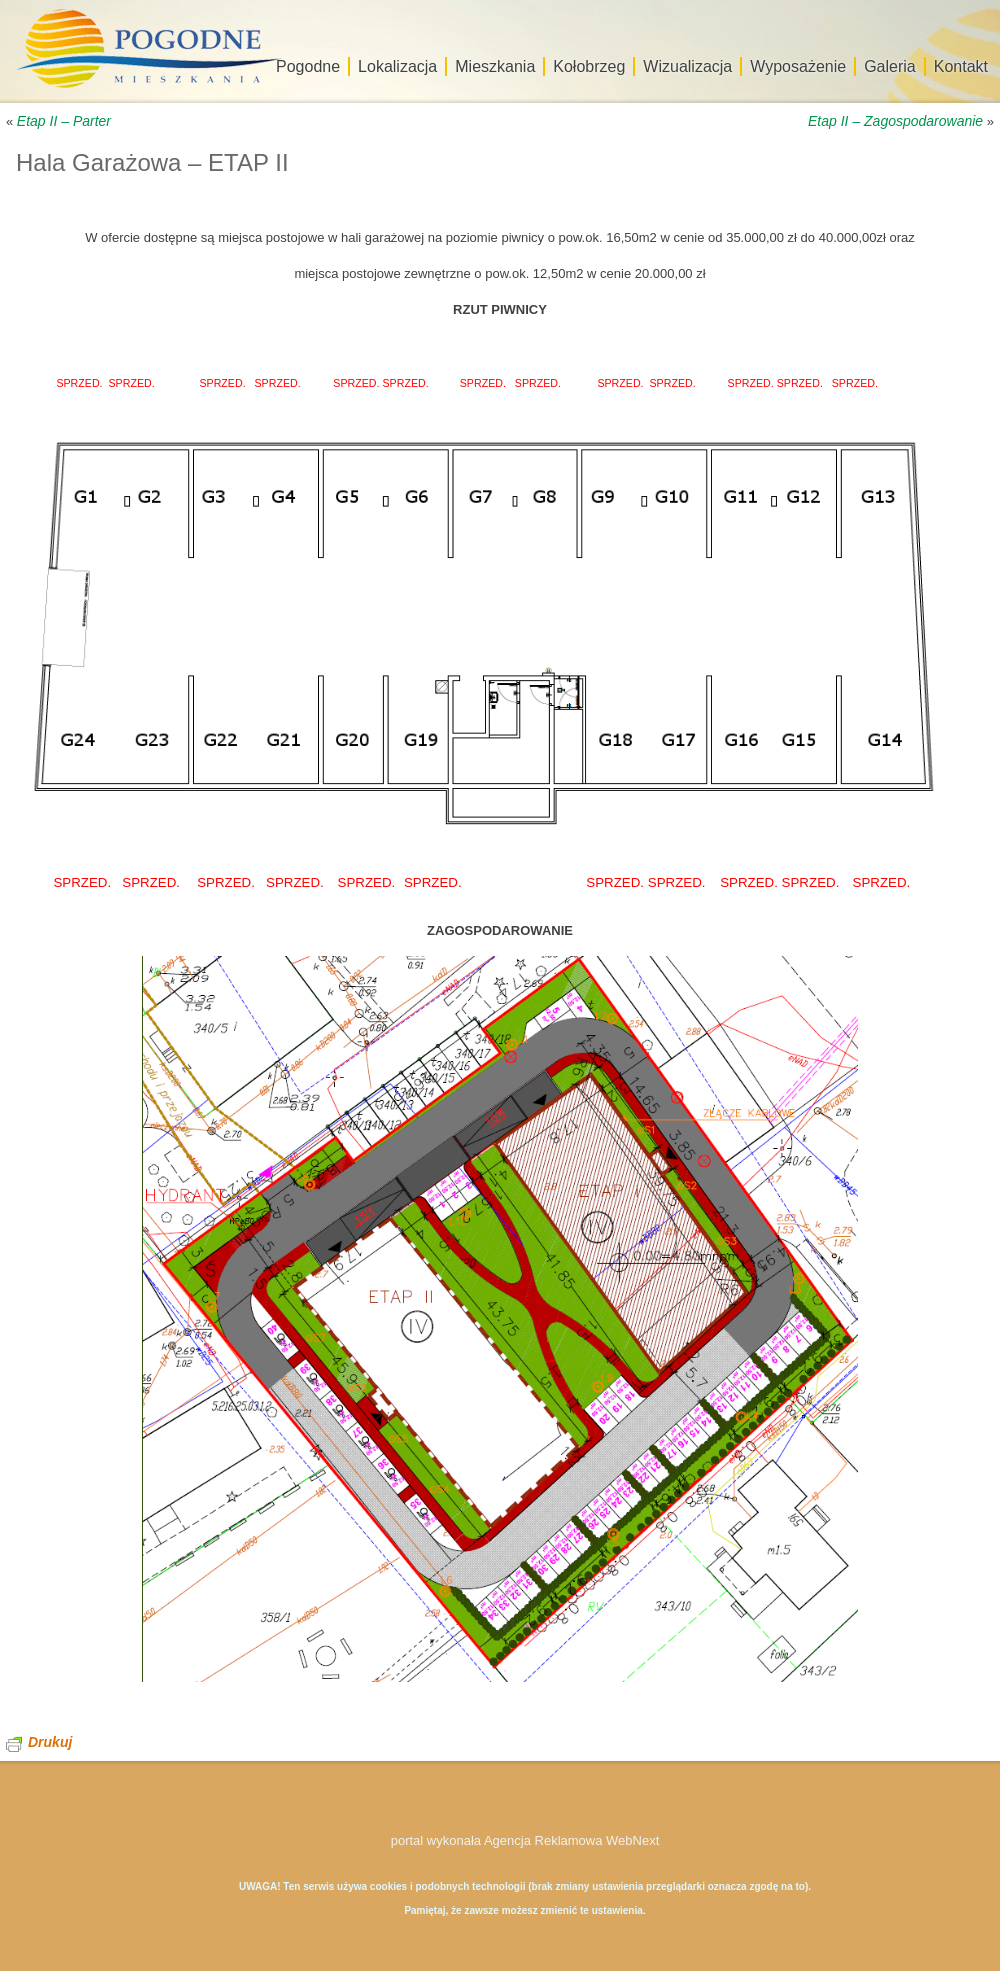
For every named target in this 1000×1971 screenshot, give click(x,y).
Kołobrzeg (589, 66)
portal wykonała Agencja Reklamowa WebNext (525, 1840)
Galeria (890, 66)
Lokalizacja (397, 66)
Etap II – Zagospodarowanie (895, 121)
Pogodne (308, 66)
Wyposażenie (798, 66)
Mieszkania (495, 66)
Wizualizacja (687, 66)
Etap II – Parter (64, 121)
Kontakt (961, 66)
